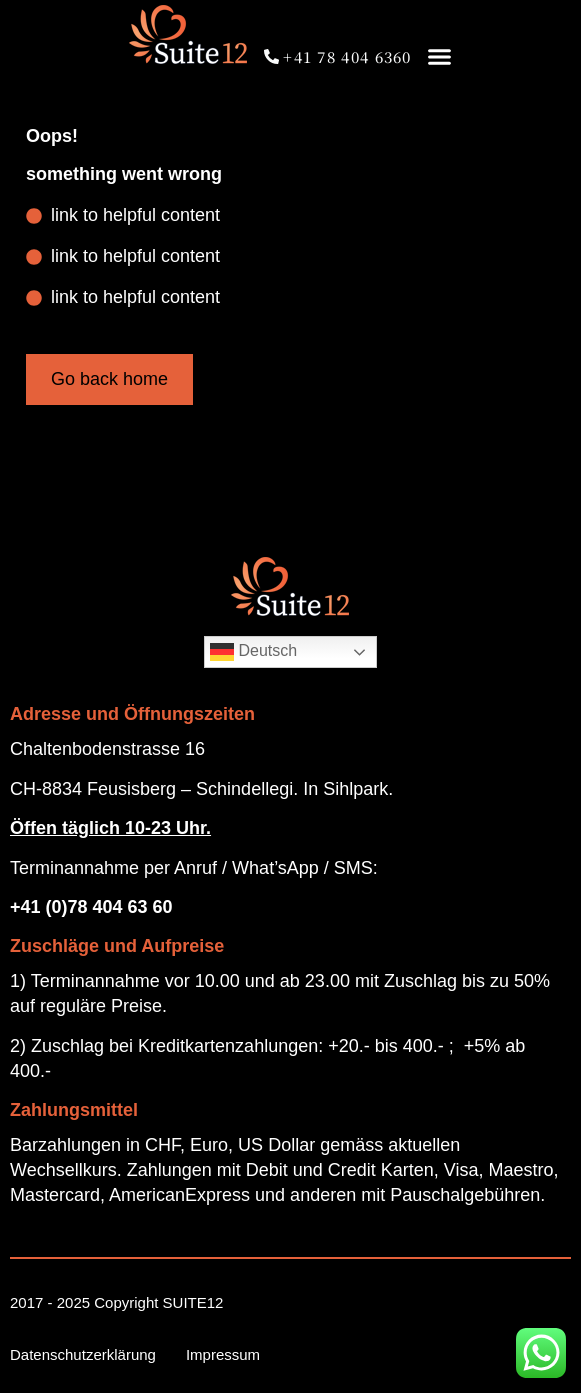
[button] (439, 56)
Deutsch (253, 652)
